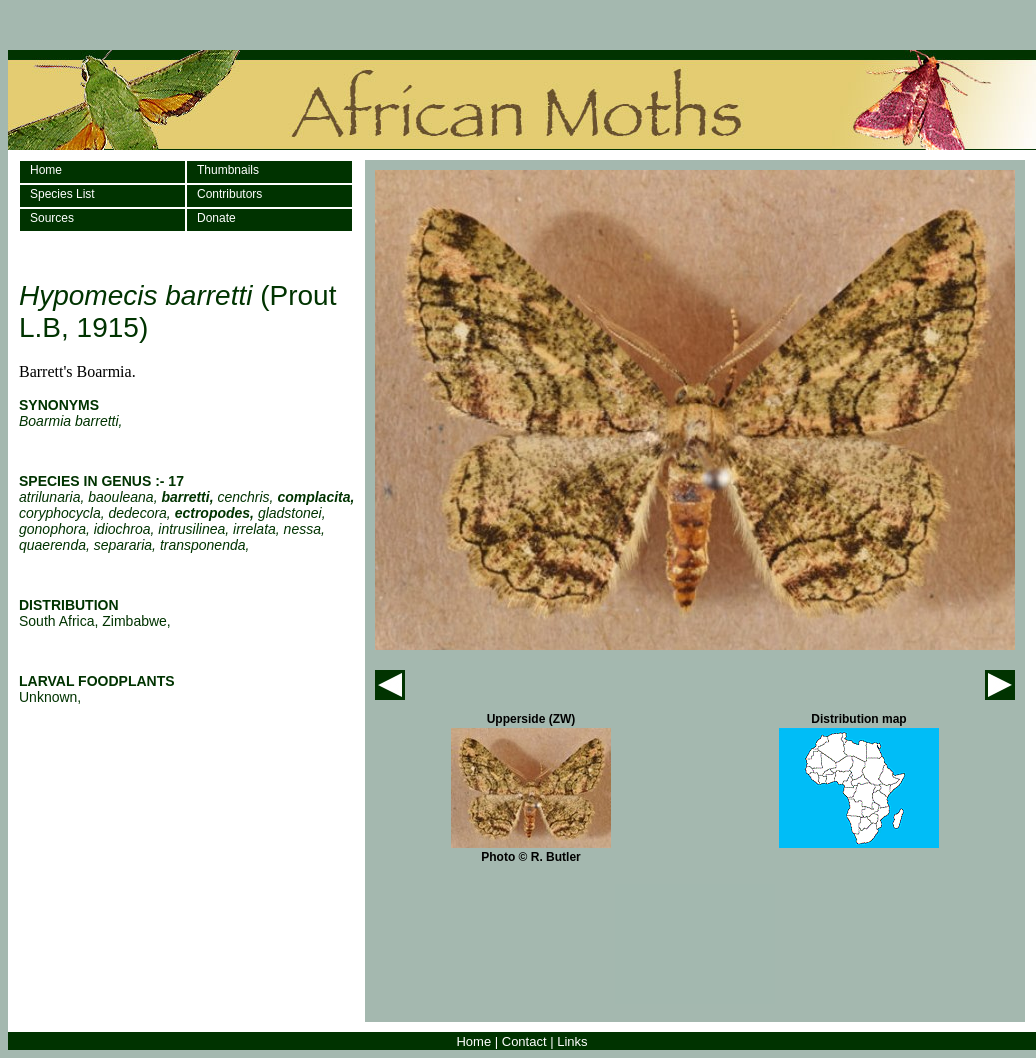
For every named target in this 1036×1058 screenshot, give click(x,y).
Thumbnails (228, 170)
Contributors (229, 194)
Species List (62, 194)
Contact (524, 1041)
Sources (52, 218)
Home (46, 170)
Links (572, 1041)
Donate (216, 218)
